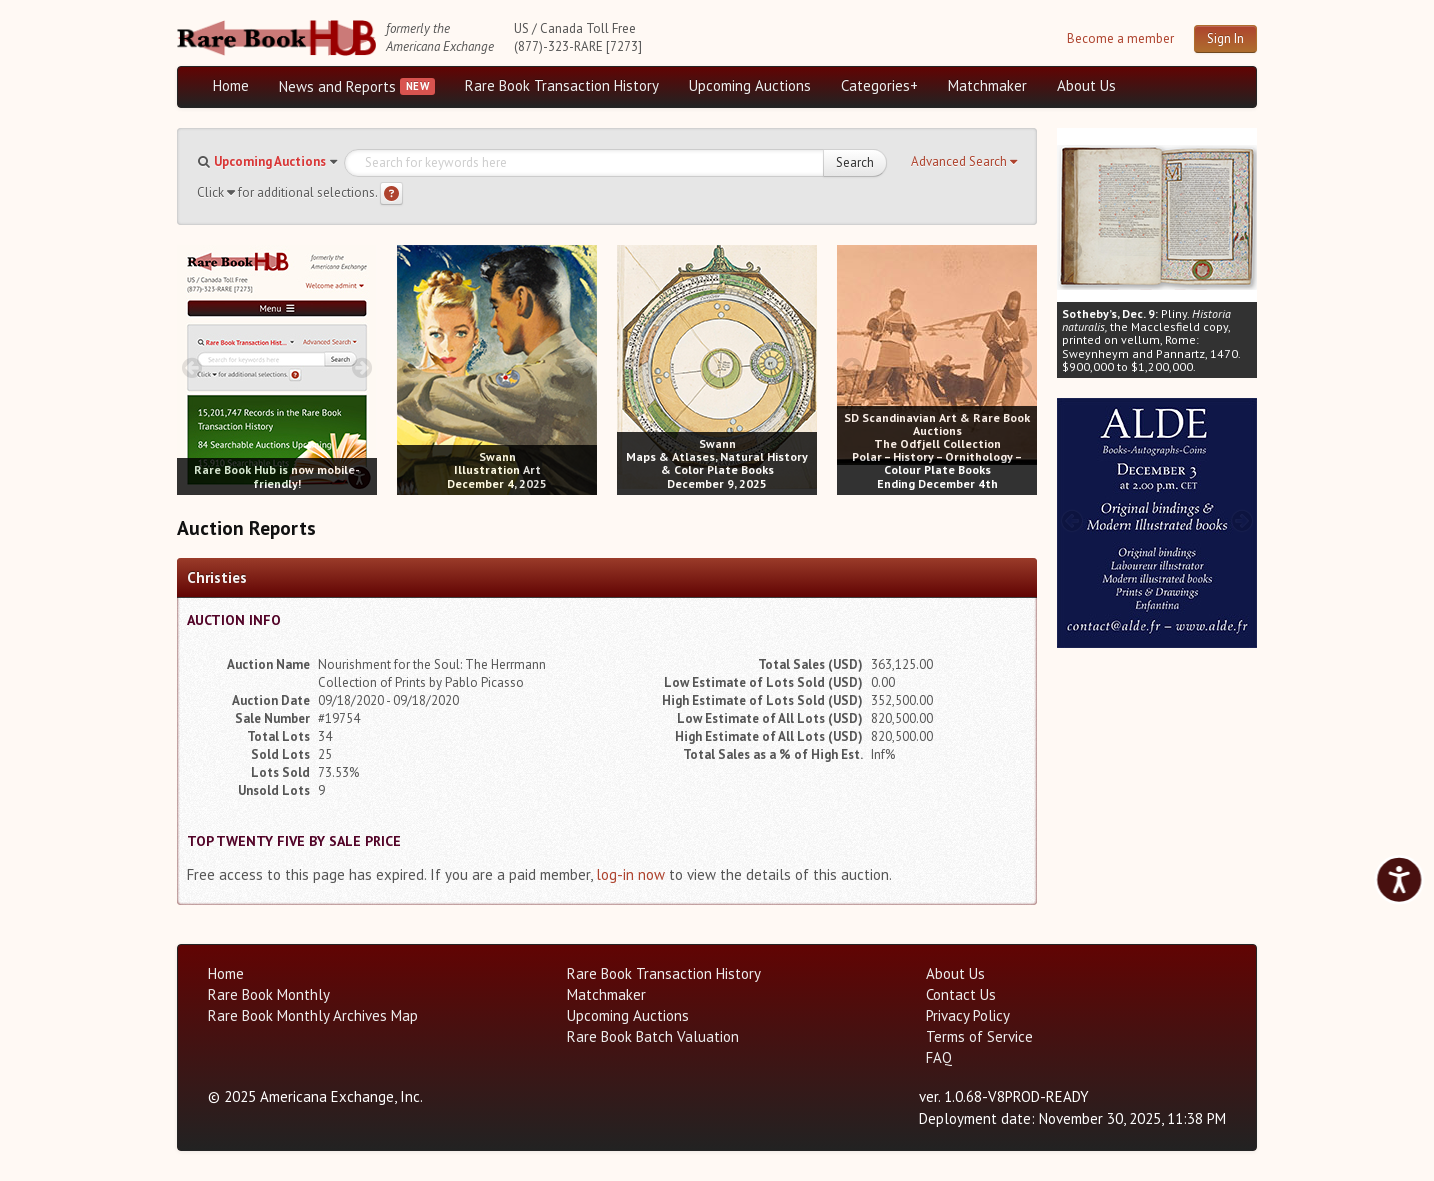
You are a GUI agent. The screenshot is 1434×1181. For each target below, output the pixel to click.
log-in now (630, 874)
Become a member (1120, 38)
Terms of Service (979, 1036)
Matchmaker (987, 85)
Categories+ (879, 85)
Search (855, 162)
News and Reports (337, 86)
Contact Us (961, 994)
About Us (1086, 85)
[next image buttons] (362, 367)
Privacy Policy (968, 1015)
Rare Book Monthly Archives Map (313, 1015)
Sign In (1225, 38)
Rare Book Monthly (269, 994)
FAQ (939, 1057)
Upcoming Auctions (750, 85)
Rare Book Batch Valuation (653, 1036)
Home (231, 85)
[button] (964, 162)
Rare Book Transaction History (562, 85)
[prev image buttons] (191, 367)
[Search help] (391, 193)
